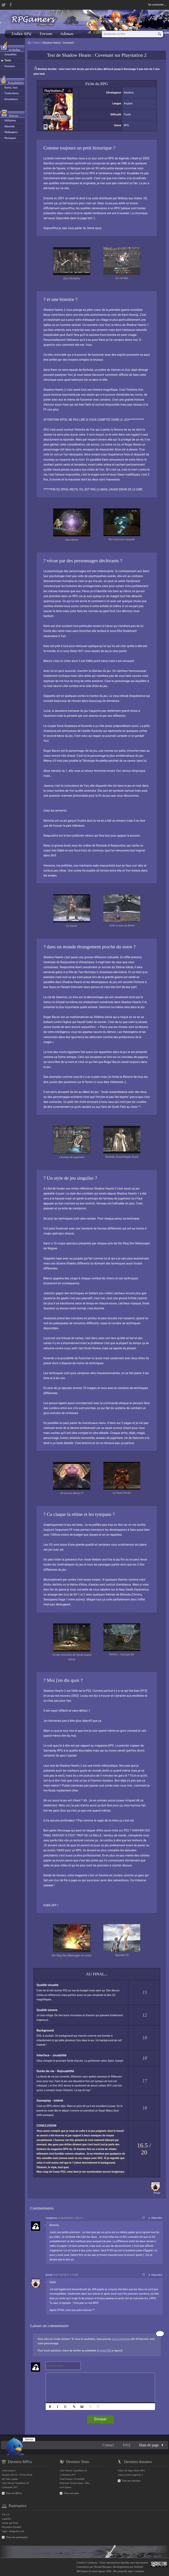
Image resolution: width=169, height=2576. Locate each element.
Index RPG (21, 33)
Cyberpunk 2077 (10, 2487)
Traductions (11, 93)
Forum (45, 33)
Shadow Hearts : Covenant (87, 55)
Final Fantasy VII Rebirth (72, 2479)
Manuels (9, 126)
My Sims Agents (10, 2479)
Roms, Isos (11, 87)
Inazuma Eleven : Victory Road (17, 2474)
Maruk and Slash (10, 2523)
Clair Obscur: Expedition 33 (15, 2483)
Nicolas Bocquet (102, 2566)
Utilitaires (10, 120)
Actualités (10, 54)
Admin (66, 33)
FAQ (126, 2445)
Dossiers (9, 66)
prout (49, 2274)
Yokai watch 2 (9, 2470)
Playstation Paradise (11, 2527)
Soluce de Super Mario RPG (131, 2470)
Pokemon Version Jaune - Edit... (75, 2483)
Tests (7, 60)
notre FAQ (105, 2350)
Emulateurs (11, 99)
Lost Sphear (65, 2487)
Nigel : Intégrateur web (13, 2531)
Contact (108, 2445)
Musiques (10, 138)
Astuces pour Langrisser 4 (130, 2474)
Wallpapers (11, 132)
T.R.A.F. (6, 2514)
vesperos (51, 2218)
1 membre (138, 2571)
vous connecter (121, 2339)
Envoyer (100, 2419)
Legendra (6, 2518)
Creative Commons (87, 2562)
